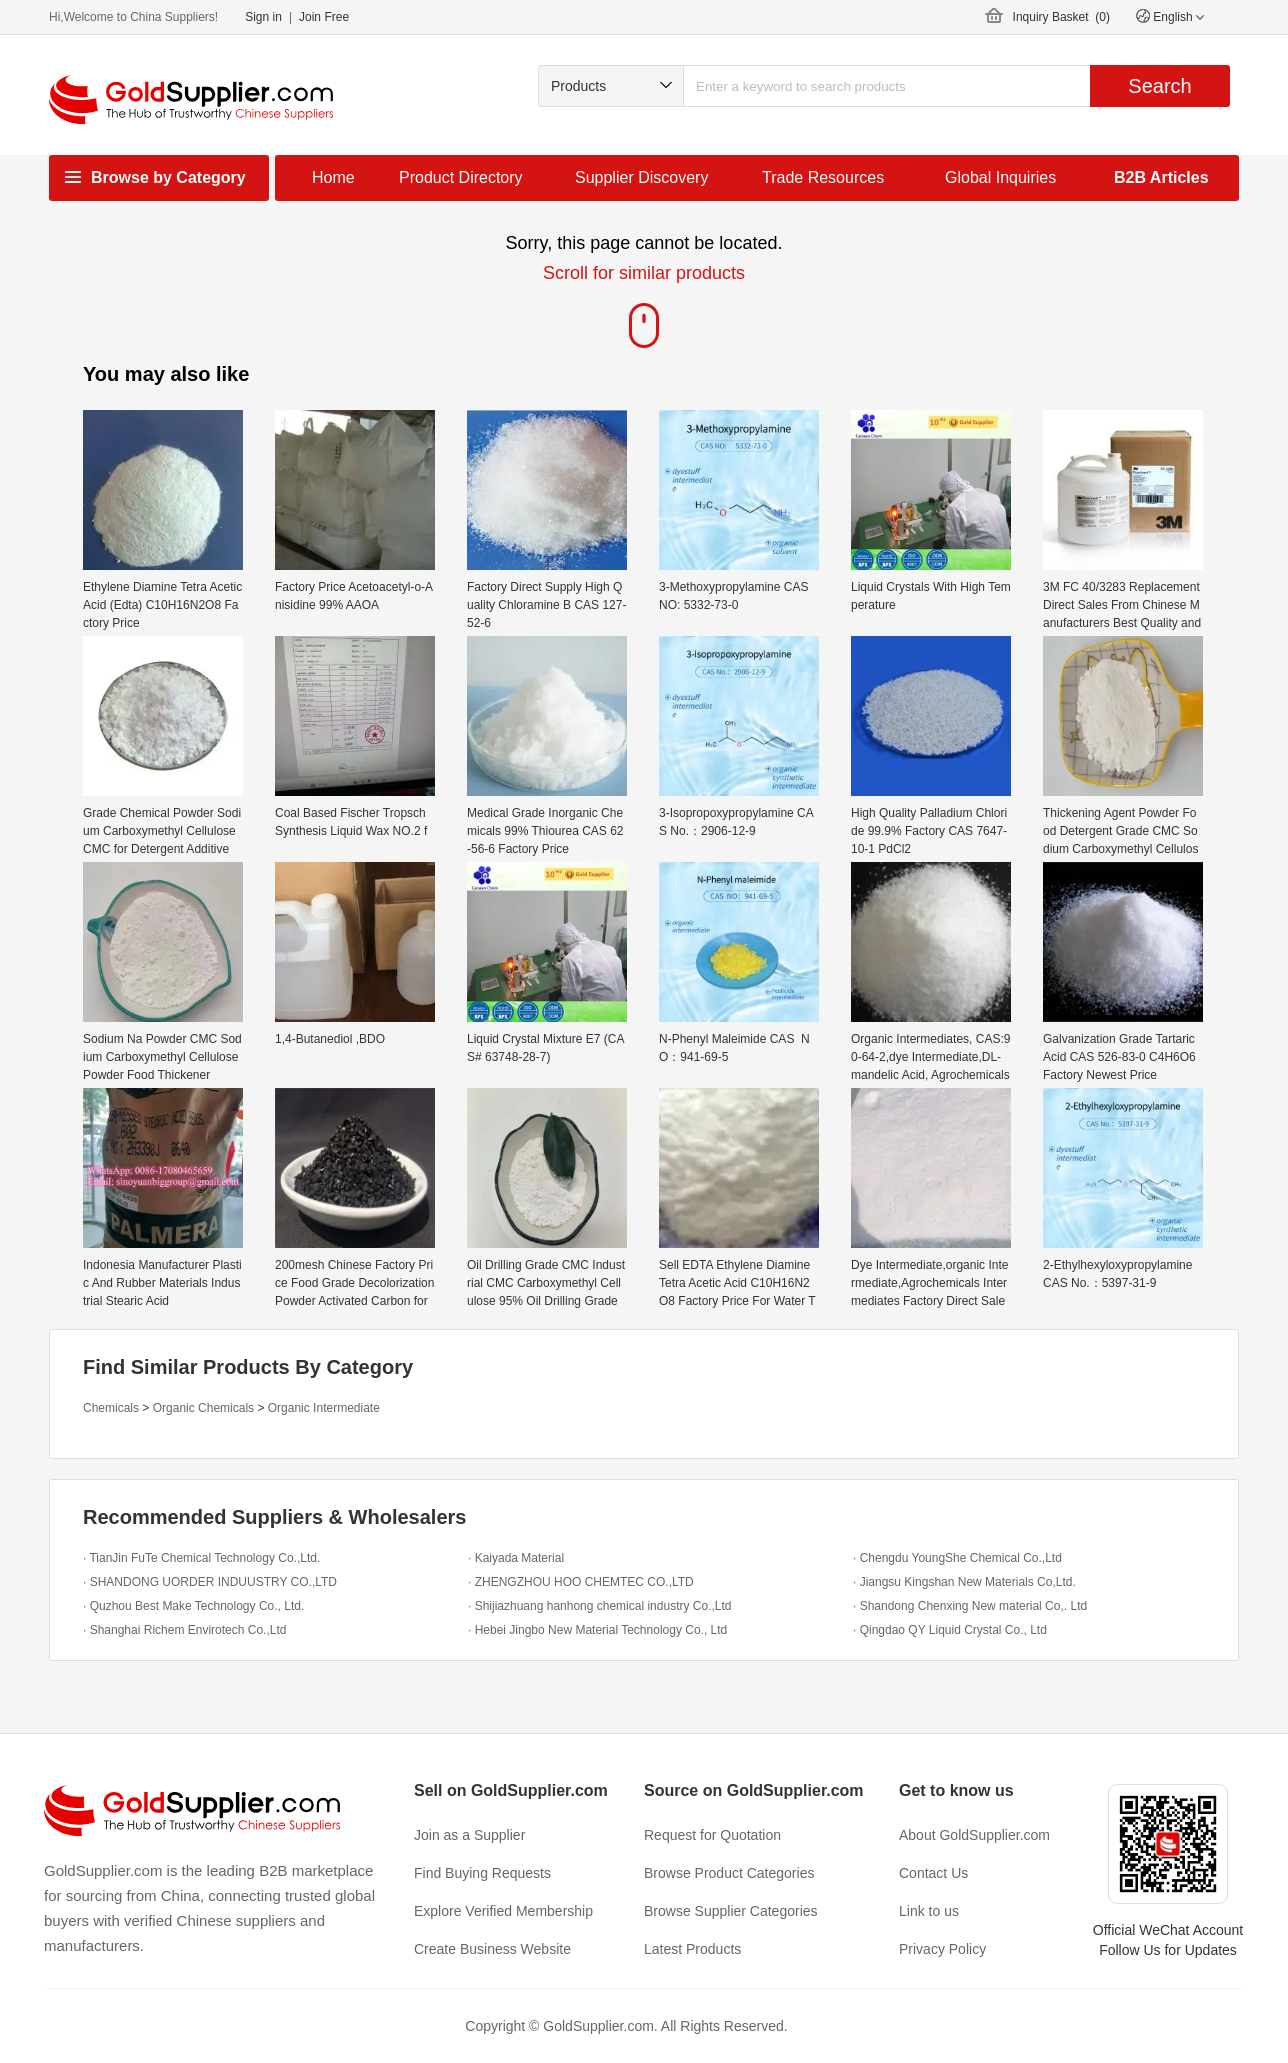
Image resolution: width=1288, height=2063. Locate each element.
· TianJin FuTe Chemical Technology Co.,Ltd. (201, 1558)
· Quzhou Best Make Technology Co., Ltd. (193, 1606)
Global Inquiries (1000, 177)
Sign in (263, 17)
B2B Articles (1161, 177)
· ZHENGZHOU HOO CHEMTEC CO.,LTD (581, 1582)
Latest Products (692, 1949)
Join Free (324, 17)
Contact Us (933, 1873)
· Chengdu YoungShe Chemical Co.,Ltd (957, 1558)
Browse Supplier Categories (731, 1911)
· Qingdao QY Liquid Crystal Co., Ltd (950, 1630)
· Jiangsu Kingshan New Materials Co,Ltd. (964, 1582)
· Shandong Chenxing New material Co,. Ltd (970, 1606)
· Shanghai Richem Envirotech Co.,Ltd (184, 1630)
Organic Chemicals (203, 1408)
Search (1159, 86)
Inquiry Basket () (1061, 17)
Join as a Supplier (469, 1835)
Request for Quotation (712, 1835)
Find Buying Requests (482, 1873)
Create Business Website (492, 1949)
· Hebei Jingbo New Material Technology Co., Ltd (597, 1630)
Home (333, 177)
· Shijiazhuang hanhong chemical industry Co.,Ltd (600, 1606)
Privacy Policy (942, 1949)
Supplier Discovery (641, 177)
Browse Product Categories (729, 1873)
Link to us (929, 1911)
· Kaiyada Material (516, 1558)
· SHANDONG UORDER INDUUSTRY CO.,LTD (210, 1582)
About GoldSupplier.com (974, 1835)
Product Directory (461, 177)
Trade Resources (823, 177)
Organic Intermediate (324, 1408)
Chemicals (111, 1408)
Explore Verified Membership (503, 1911)
